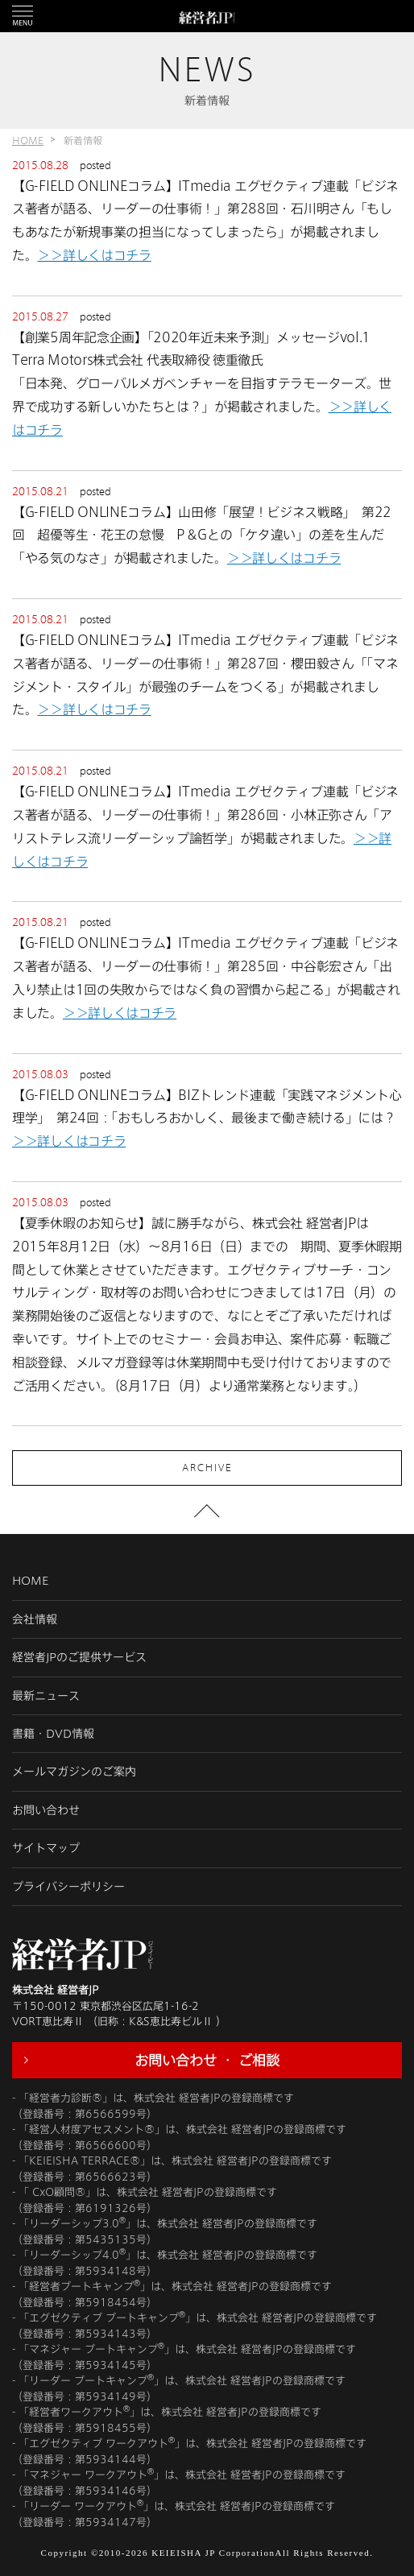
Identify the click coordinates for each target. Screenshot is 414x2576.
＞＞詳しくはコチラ (94, 254)
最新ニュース (46, 1695)
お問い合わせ (46, 1809)
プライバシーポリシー (68, 1886)
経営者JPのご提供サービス (79, 1656)
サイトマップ (46, 1847)
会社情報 (34, 1619)
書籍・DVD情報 (53, 1733)
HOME (27, 140)
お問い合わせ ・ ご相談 (207, 2059)
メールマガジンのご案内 (74, 1771)
